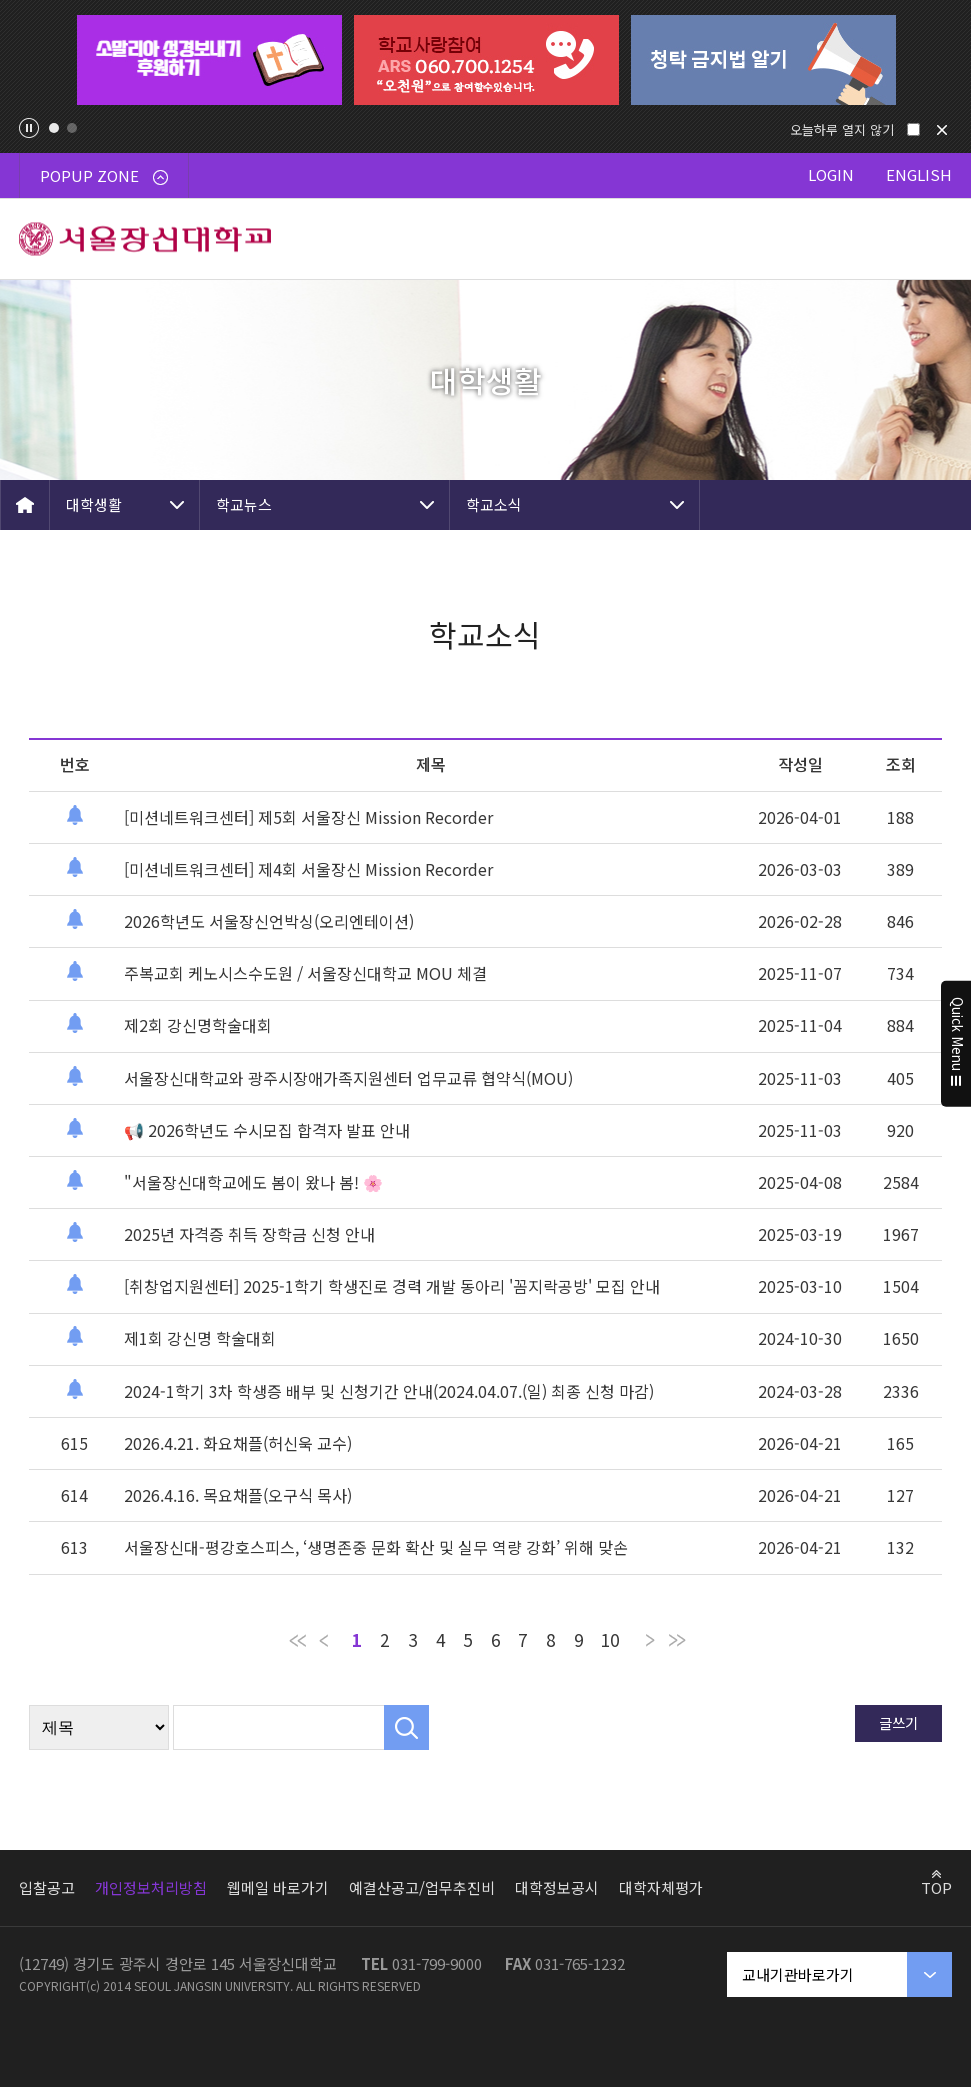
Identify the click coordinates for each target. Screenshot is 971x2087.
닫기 (942, 130)
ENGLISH (919, 174)
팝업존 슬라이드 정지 (29, 128)
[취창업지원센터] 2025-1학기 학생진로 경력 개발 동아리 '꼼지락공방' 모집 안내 (392, 1286)
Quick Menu (956, 1044)
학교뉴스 (244, 504)
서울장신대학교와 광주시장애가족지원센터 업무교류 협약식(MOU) (348, 1078)
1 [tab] (54, 128)
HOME (25, 505)
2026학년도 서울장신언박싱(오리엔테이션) (269, 921)
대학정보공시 (557, 1887)
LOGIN (831, 174)
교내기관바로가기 (798, 1974)
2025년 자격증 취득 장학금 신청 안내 (249, 1234)
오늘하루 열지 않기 (842, 129)
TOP (936, 1887)
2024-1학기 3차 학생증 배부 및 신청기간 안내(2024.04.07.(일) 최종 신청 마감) (389, 1391)
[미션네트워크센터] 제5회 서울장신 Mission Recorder (308, 817)
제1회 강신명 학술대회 (200, 1338)
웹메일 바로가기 (278, 1887)
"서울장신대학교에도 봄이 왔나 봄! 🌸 (253, 1182)
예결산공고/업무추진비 (422, 1887)
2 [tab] (72, 128)
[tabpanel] (209, 60)
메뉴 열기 (931, 239)
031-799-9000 (437, 1963)
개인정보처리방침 (151, 1887)
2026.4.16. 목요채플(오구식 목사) (238, 1495)
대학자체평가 (661, 1887)
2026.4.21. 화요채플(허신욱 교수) (238, 1443)
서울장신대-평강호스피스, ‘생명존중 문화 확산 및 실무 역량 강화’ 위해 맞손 (376, 1547)
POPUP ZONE (104, 175)
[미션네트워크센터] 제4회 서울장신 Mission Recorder (308, 869)
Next (936, 60)
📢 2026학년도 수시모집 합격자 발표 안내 (267, 1130)
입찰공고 (47, 1887)
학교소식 (494, 504)
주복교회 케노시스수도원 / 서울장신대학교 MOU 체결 (305, 973)
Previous (35, 60)
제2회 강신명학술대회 (198, 1025)
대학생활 (94, 504)
